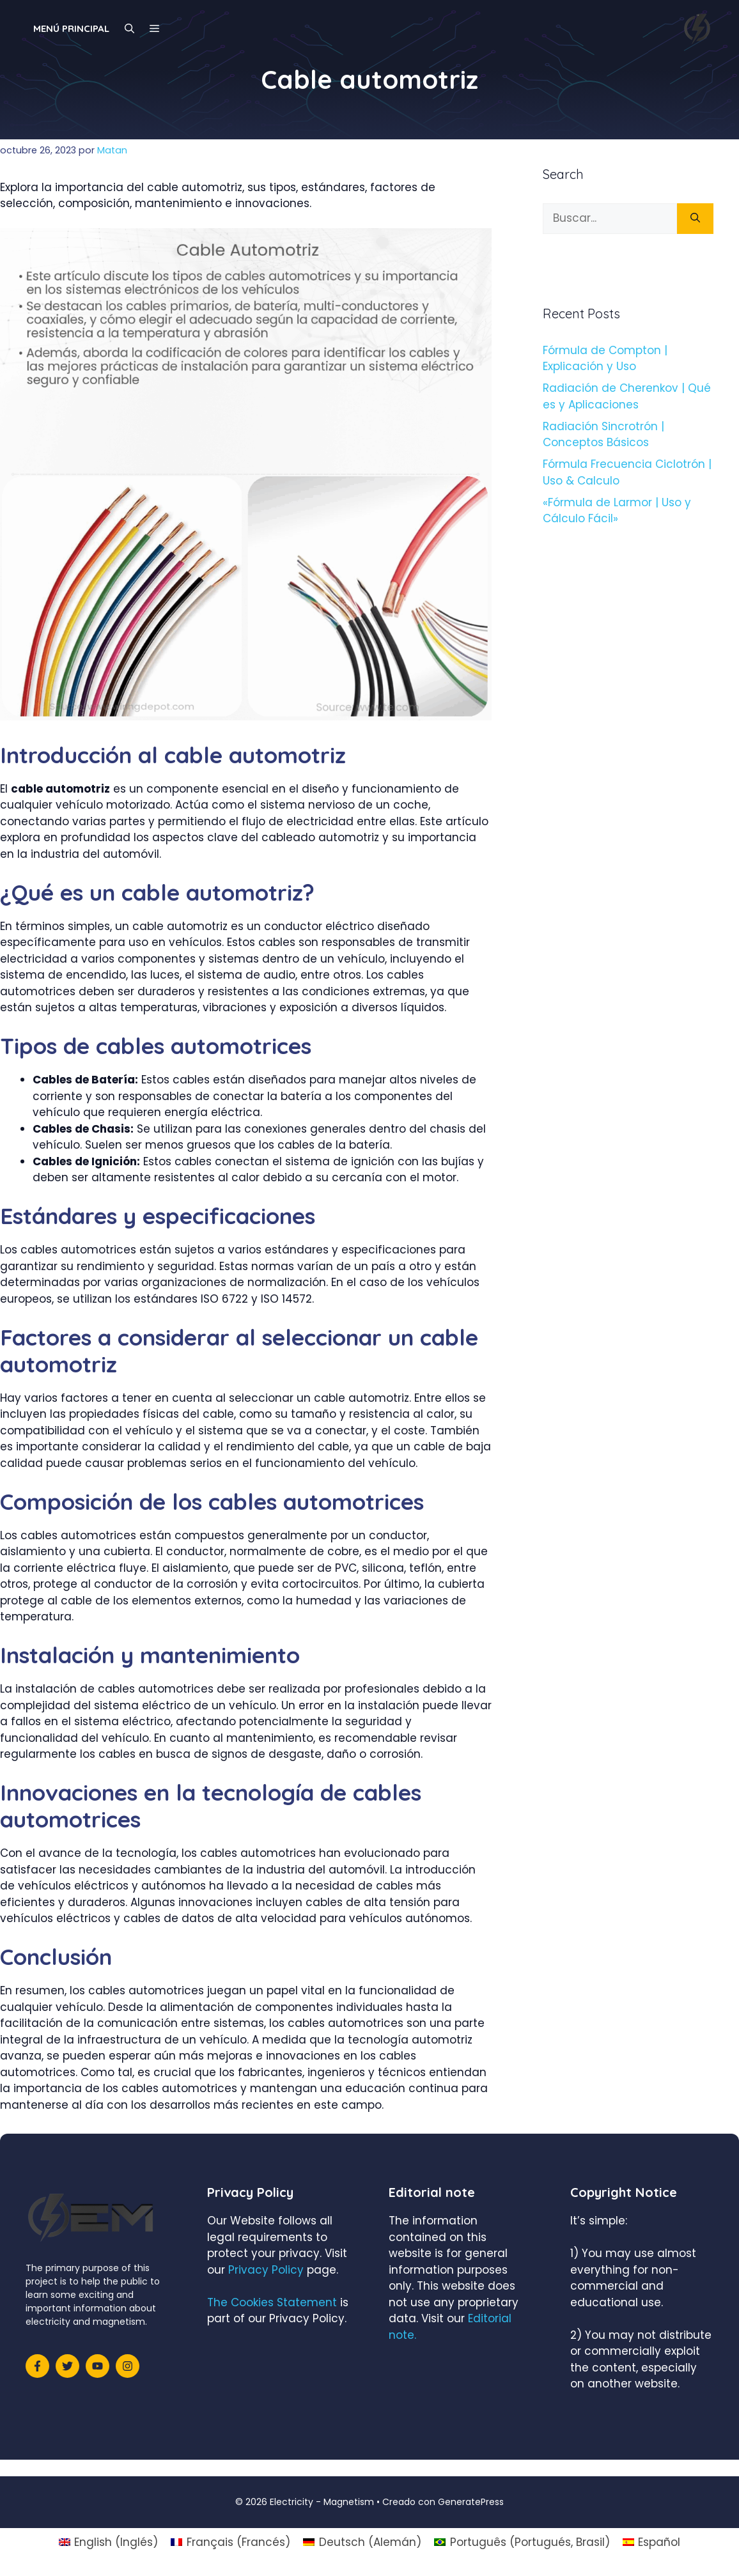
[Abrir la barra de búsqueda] (129, 29)
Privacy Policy (266, 2269)
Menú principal (71, 28)
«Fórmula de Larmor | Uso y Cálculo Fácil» (617, 511)
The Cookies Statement (272, 2302)
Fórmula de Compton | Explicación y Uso (605, 359)
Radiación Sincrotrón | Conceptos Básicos (603, 435)
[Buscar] (695, 218)
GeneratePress (471, 2501)
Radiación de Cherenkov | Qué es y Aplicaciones (627, 396)
